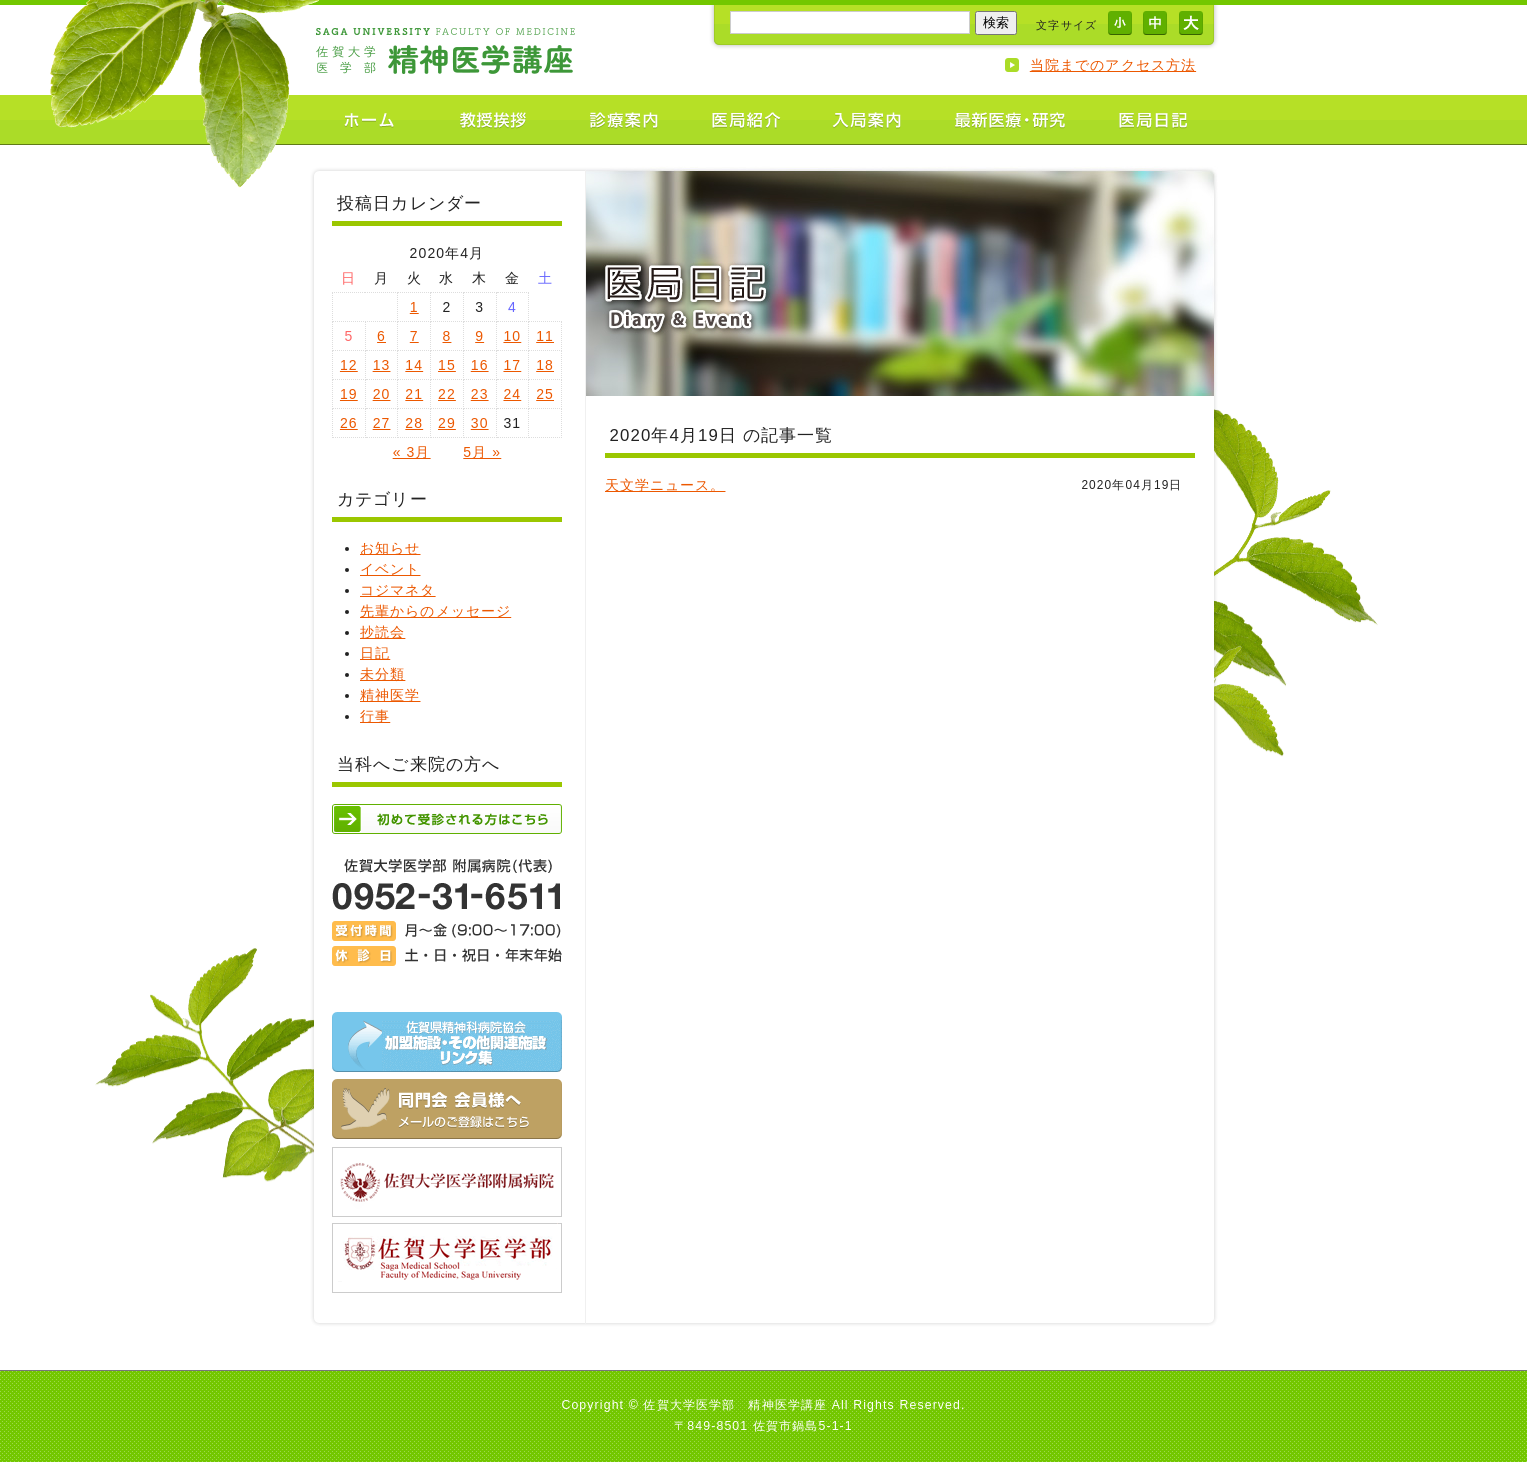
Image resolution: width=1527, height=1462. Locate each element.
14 (414, 365)
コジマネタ (398, 590)
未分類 (382, 674)
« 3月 (412, 452)
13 (382, 365)
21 (414, 394)
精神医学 (390, 695)
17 (512, 365)
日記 (375, 653)
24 (512, 394)
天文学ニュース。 (665, 485)
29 (447, 423)
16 (480, 365)
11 (545, 336)
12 (349, 365)
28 (414, 423)
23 (480, 394)
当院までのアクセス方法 (1113, 65)
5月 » (482, 452)
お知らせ (390, 548)
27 (382, 423)
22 (447, 394)
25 (545, 394)
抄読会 (382, 632)
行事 (375, 716)
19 (349, 394)
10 (512, 336)
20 (382, 394)
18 (545, 365)
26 (349, 423)
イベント (390, 569)
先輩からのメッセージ (435, 611)
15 (447, 365)
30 (480, 423)
